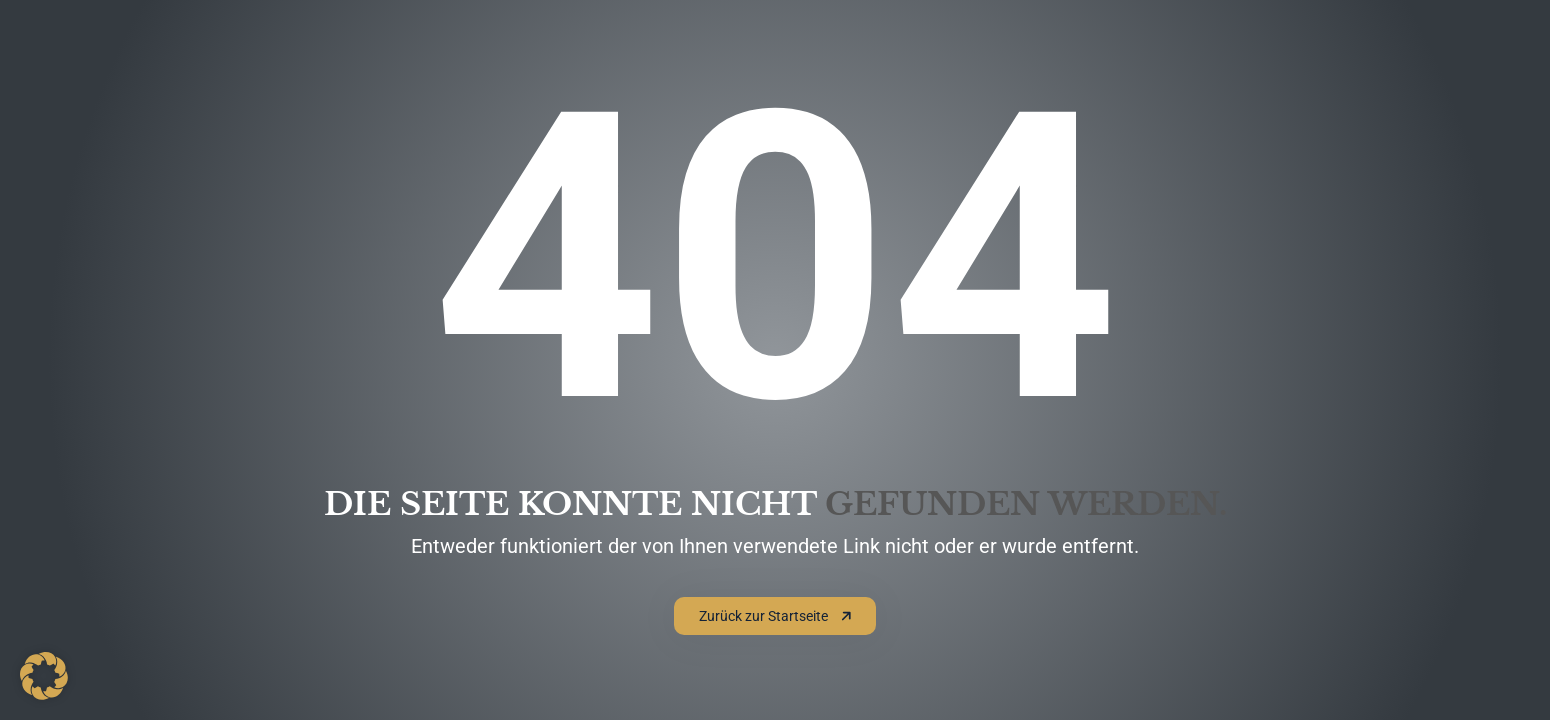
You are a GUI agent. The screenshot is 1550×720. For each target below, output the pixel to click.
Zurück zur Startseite (775, 616)
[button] (44, 676)
